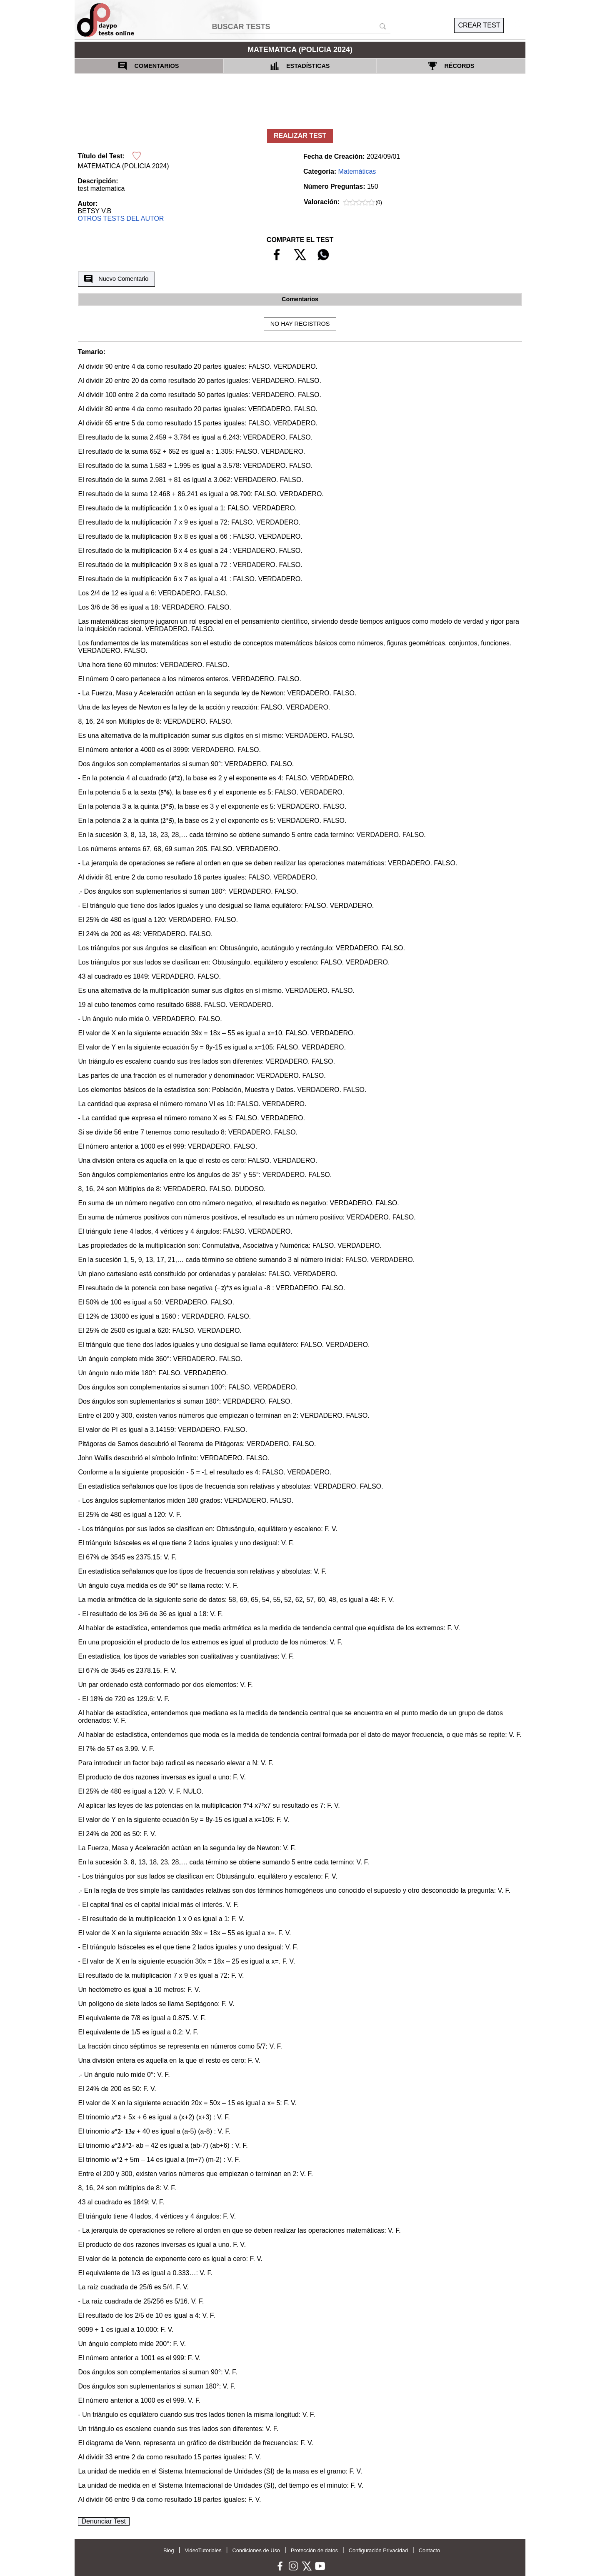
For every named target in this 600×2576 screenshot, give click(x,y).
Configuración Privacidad (378, 2550)
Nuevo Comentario (116, 279)
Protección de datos (314, 2550)
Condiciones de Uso (256, 2550)
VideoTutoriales (203, 2550)
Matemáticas (357, 171)
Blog (168, 2550)
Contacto (429, 2550)
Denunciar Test (104, 2521)
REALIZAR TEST (300, 135)
